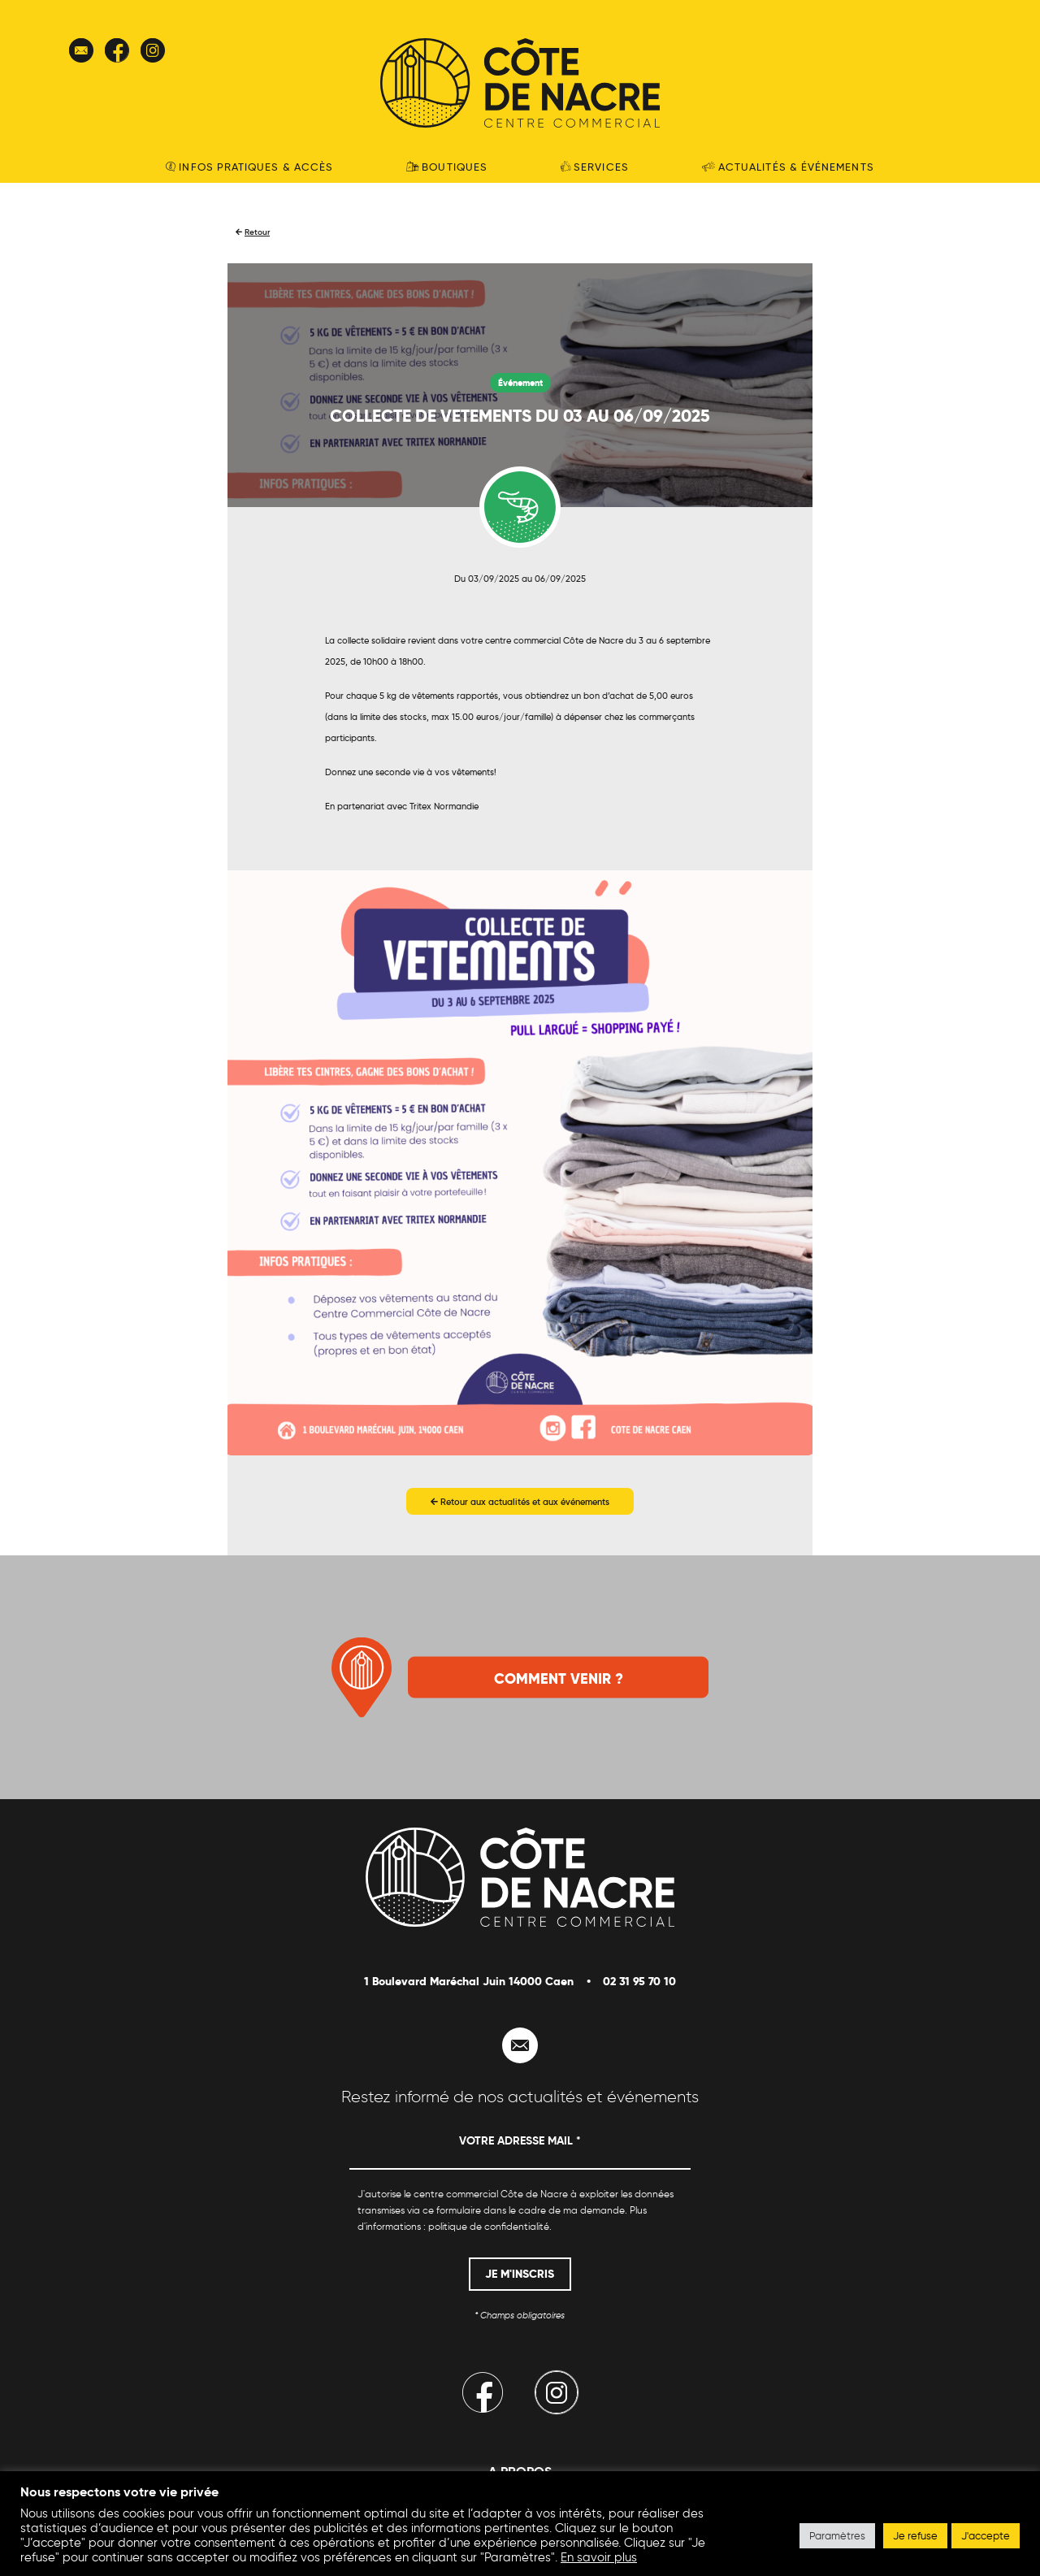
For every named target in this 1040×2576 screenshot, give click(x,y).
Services (595, 167)
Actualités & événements (788, 167)
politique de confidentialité (488, 2226)
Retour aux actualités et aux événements (520, 1501)
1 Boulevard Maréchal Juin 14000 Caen (469, 1981)
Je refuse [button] (915, 2536)
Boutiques (447, 167)
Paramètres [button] (837, 2536)
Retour (257, 232)
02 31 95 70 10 (639, 1981)
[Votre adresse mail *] (520, 2148)
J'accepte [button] (985, 2536)
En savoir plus (599, 2557)
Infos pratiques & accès (249, 167)
